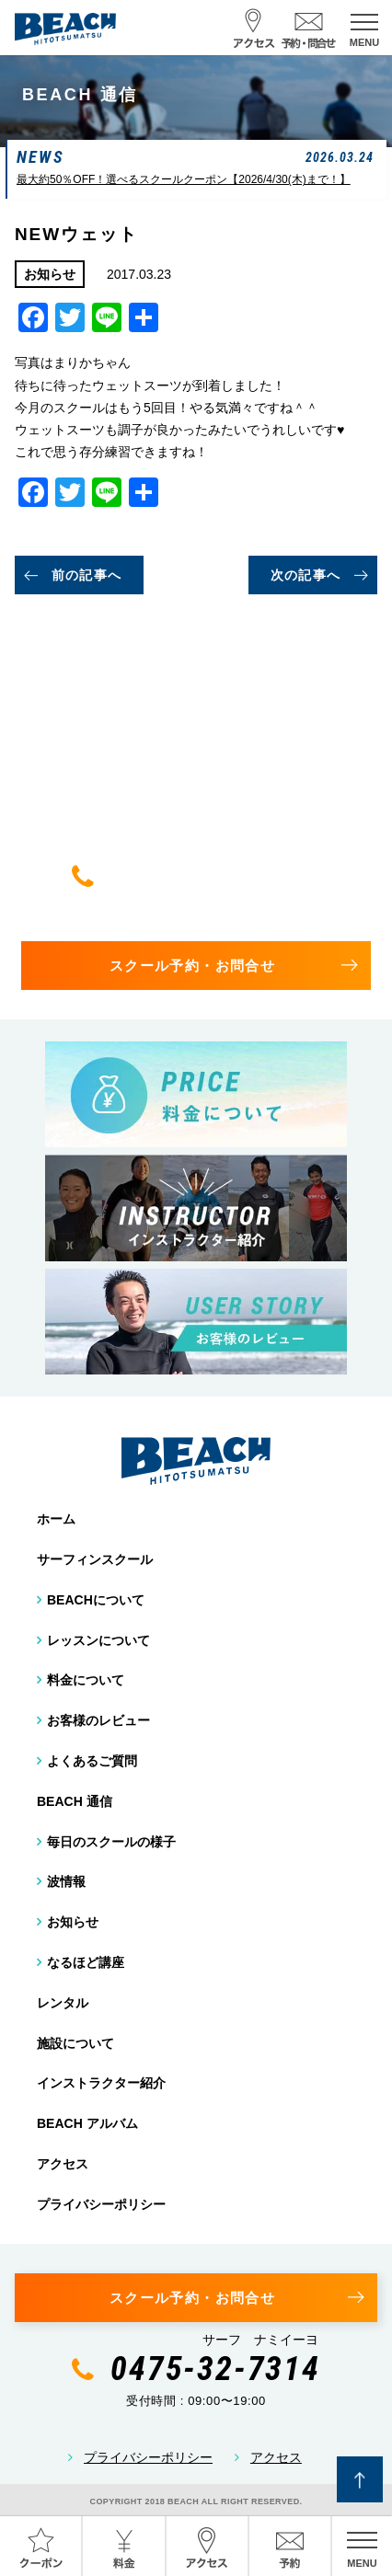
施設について (75, 2043)
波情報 (66, 1881)
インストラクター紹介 (101, 2083)
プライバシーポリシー (101, 2204)
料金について (85, 1680)
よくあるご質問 (92, 1761)
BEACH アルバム (87, 2123)
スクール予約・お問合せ (192, 965)
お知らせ (72, 1922)
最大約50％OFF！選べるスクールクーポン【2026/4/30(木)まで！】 (184, 179)
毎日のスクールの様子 (111, 1841)
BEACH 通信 (74, 1801)
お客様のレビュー (98, 1720)
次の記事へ (306, 575)
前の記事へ (87, 575)
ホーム (56, 1519)
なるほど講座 (85, 1962)
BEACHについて (95, 1600)
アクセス (62, 2163)
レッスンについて (98, 1640)
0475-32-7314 (215, 876)
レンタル (62, 2002)
